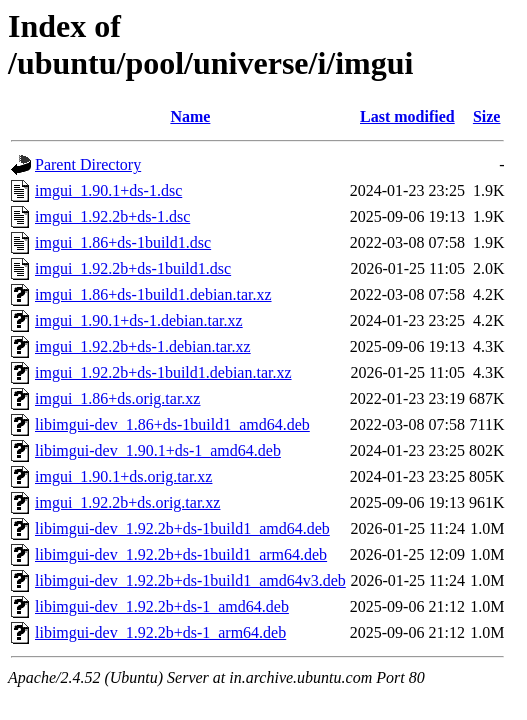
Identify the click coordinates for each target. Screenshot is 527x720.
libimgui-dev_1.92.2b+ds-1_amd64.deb (162, 606)
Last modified (407, 116)
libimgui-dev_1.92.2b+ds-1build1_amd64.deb (182, 528)
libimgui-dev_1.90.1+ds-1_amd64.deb (158, 450)
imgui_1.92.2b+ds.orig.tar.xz (127, 502)
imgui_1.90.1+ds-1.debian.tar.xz (139, 320)
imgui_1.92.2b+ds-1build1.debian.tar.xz (163, 372)
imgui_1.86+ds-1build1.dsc (123, 242)
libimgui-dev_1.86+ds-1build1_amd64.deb (172, 424)
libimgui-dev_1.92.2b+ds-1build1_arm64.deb (181, 554)
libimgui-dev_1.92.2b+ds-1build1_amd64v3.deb (190, 580)
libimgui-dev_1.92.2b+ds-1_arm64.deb (160, 632)
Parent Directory (88, 164)
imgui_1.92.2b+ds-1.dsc (112, 216)
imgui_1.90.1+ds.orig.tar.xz (123, 476)
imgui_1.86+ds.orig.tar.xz (117, 398)
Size (487, 116)
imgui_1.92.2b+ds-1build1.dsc (133, 268)
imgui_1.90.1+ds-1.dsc (108, 190)
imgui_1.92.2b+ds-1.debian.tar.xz (143, 346)
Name (190, 116)
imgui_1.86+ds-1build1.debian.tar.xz (153, 294)
